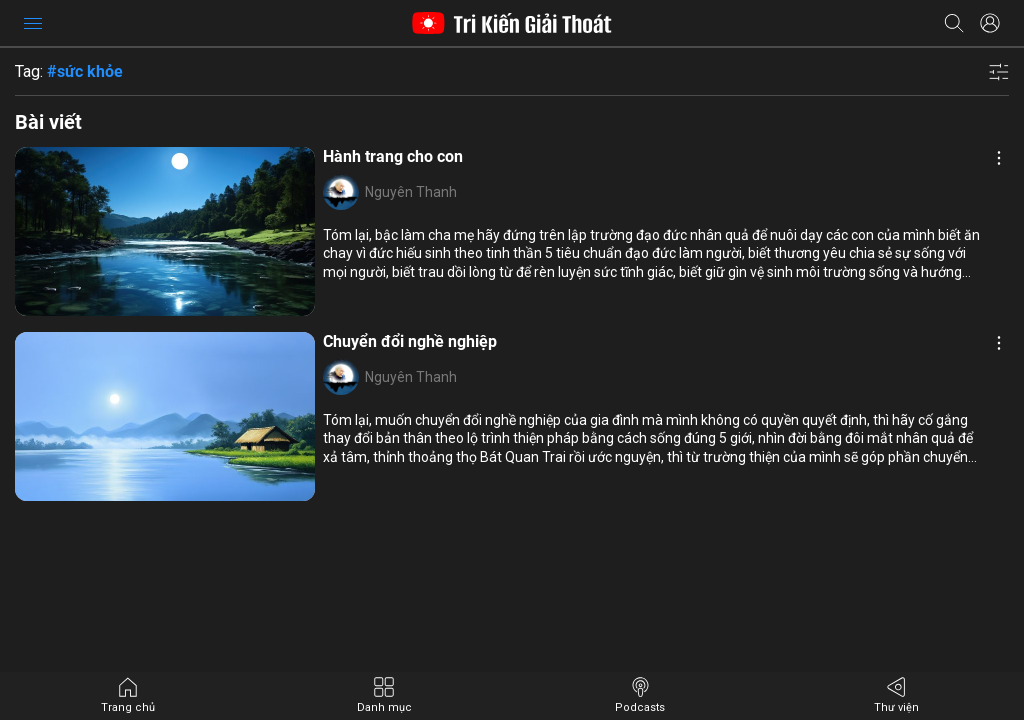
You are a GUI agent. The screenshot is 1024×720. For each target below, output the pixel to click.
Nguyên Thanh (411, 192)
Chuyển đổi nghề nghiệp (410, 341)
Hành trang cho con (393, 156)
